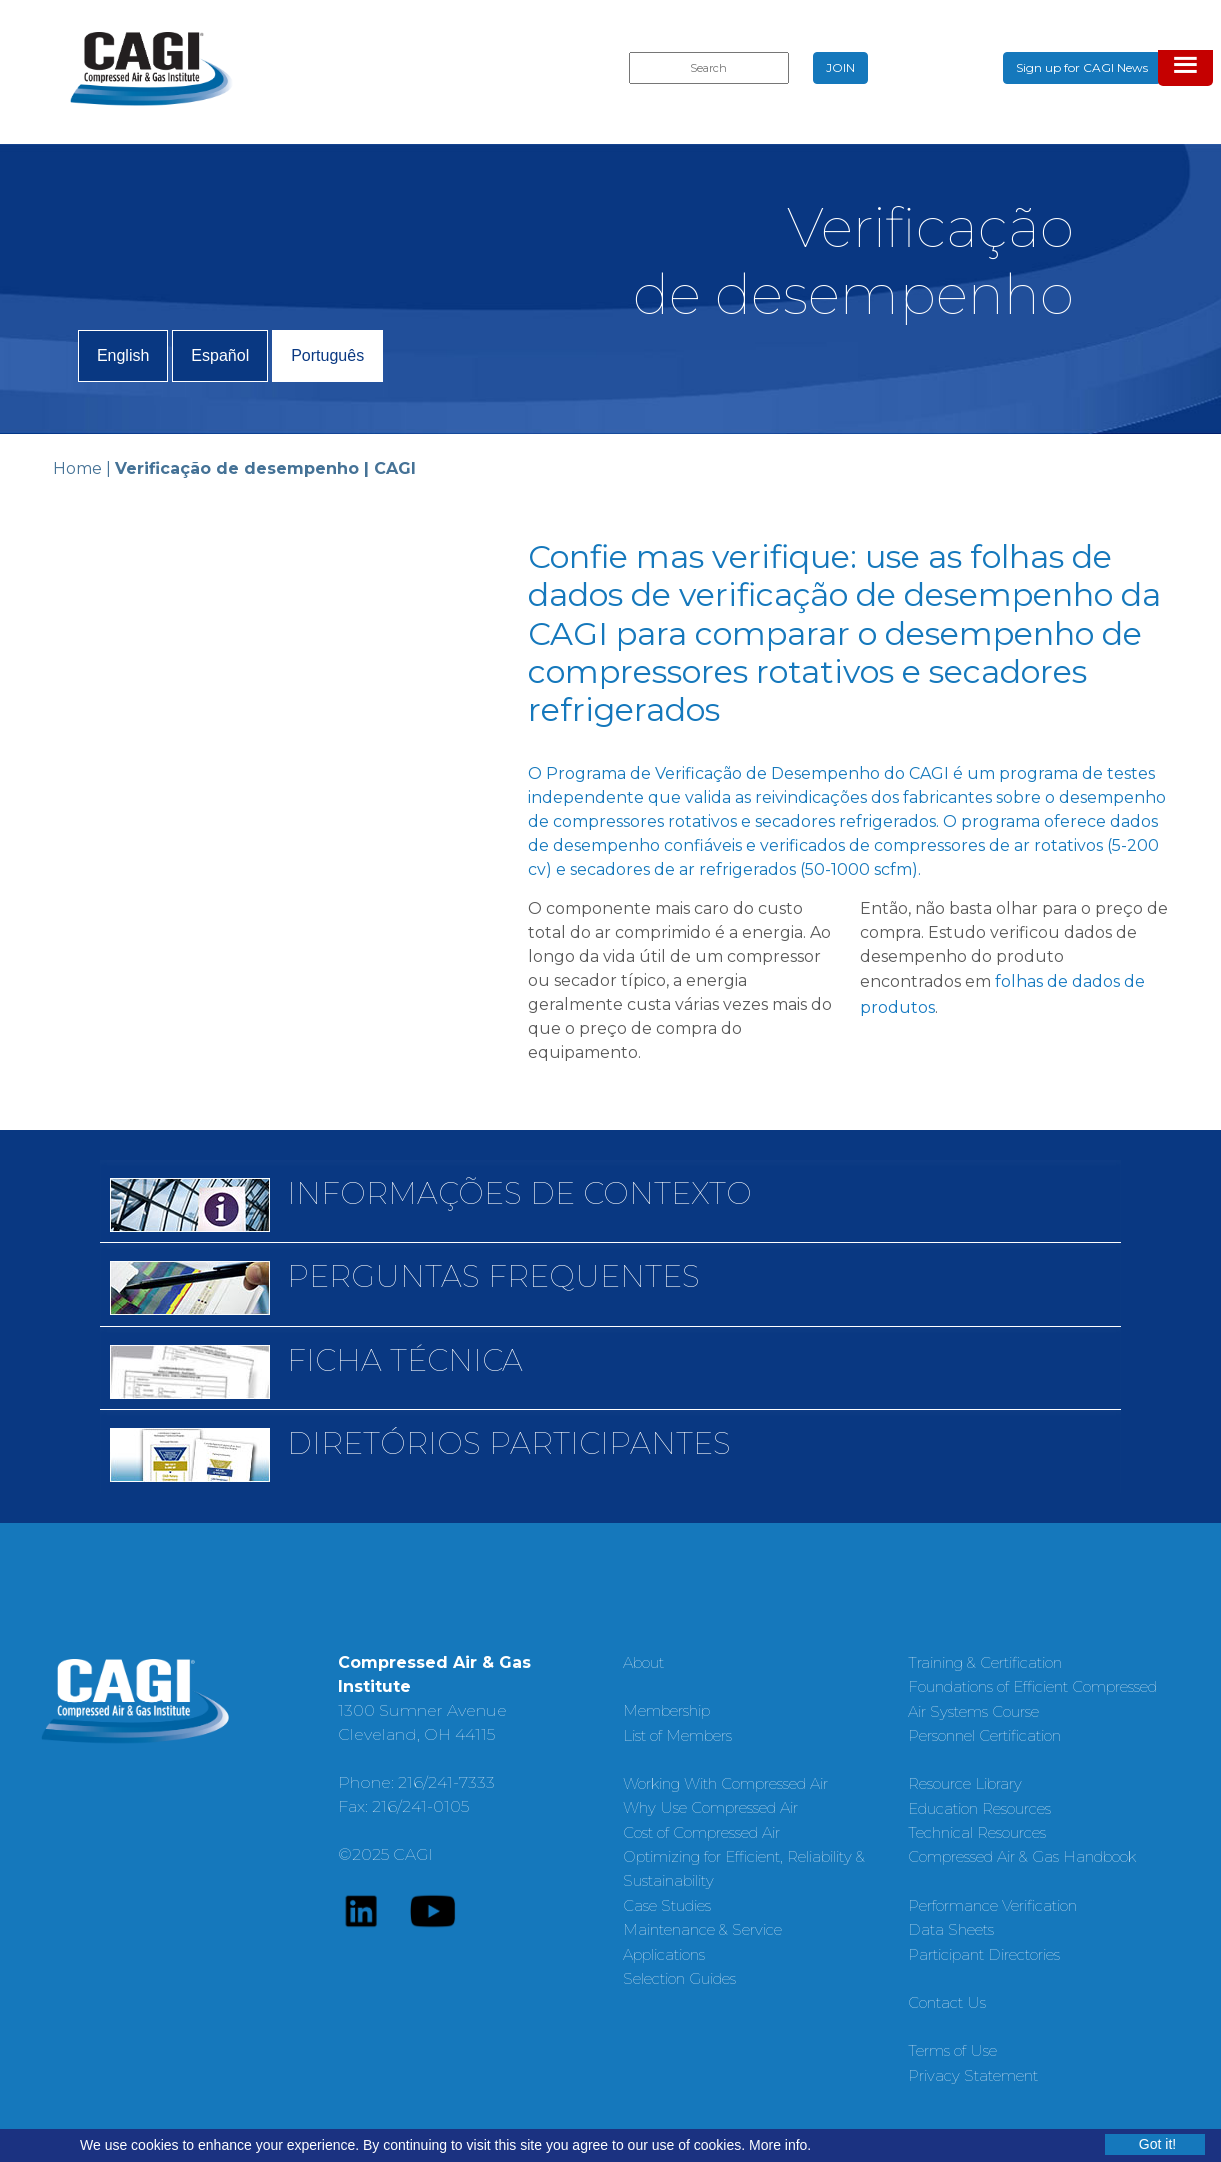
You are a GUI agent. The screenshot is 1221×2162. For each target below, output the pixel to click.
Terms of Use (952, 2050)
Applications (664, 1954)
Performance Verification (992, 1905)
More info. (780, 2145)
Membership (666, 1710)
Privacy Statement (973, 2075)
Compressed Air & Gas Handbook (1022, 1856)
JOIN (840, 67)
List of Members (677, 1735)
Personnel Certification (984, 1735)
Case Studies (667, 1905)
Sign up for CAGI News (1082, 67)
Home (77, 468)
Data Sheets (951, 1929)
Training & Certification (985, 1662)
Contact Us (947, 2002)
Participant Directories (984, 1954)
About (643, 1662)
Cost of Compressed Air (701, 1832)
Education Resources (979, 1808)
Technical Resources (977, 1832)
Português (327, 355)
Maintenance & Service (702, 1929)
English (123, 355)
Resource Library (965, 1783)
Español (220, 355)
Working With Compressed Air (725, 1783)
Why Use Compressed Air (710, 1807)
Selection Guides (679, 1978)
